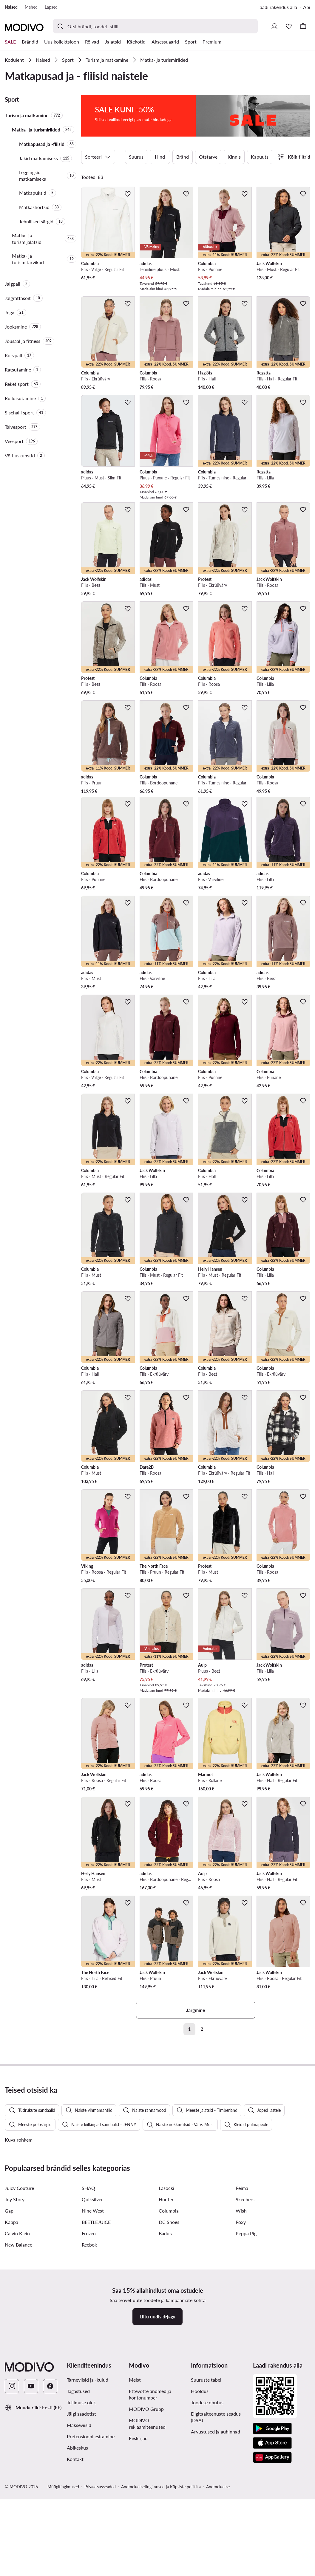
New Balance (18, 2369)
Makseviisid (79, 2550)
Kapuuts (259, 151)
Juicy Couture (19, 2313)
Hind (160, 151)
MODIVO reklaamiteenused (147, 2548)
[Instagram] (12, 2511)
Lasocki (166, 2313)
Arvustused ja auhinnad (215, 2556)
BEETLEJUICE (96, 2347)
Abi (306, 7)
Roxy (241, 2347)
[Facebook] (50, 2511)
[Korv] (303, 26)
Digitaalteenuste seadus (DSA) (216, 2542)
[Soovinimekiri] (289, 26)
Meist (135, 2504)
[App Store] (272, 2568)
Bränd (182, 151)
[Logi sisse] (274, 26)
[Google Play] (272, 2554)
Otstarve (208, 151)
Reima (242, 2313)
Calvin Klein (17, 2358)
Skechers (245, 2324)
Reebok (89, 2369)
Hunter (166, 2324)
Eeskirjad (138, 2563)
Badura (166, 2358)
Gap (9, 2335)
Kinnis (234, 151)
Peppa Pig (246, 2358)
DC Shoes (169, 2347)
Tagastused (78, 2516)
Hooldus (200, 2516)
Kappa (11, 2347)
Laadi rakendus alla (277, 7)
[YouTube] (31, 2511)
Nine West (93, 2335)
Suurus (136, 151)
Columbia (169, 2335)
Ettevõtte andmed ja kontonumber (150, 2519)
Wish (241, 2335)
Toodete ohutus (207, 2527)
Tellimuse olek (81, 2527)
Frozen (89, 2358)
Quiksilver (92, 2324)
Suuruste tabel (206, 2504)
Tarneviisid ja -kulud (87, 2504)
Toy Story (14, 2324)
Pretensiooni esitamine (91, 2561)
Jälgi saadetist (81, 2538)
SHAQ (88, 2313)
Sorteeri (98, 151)
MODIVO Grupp (146, 2534)
